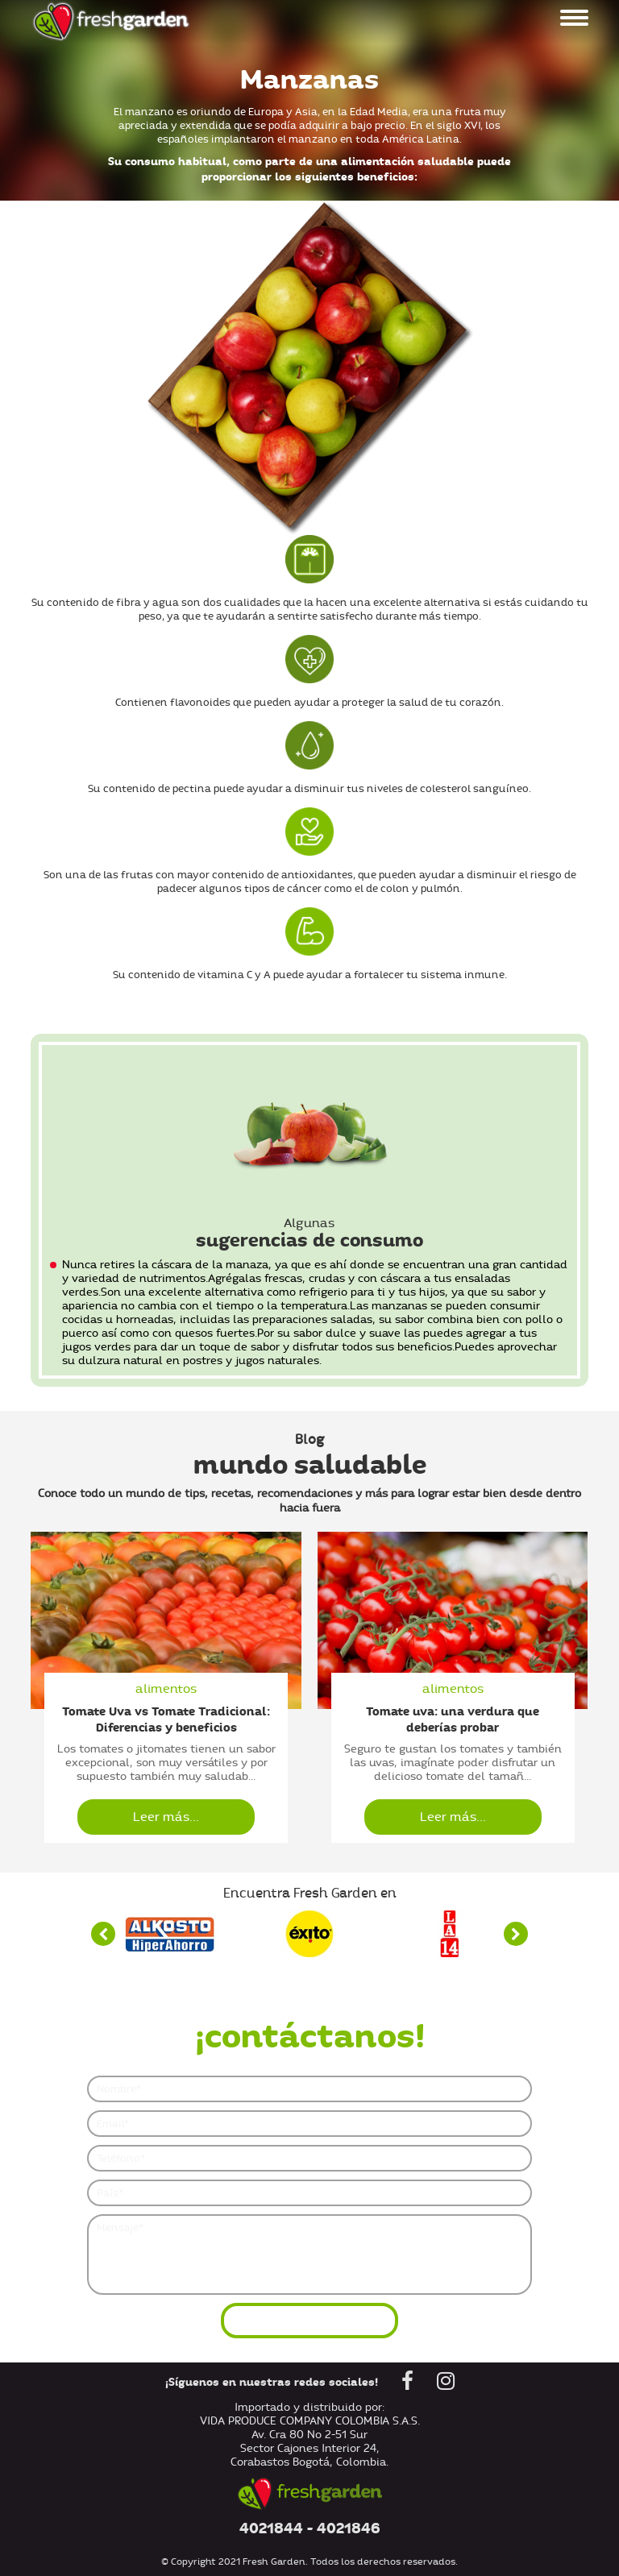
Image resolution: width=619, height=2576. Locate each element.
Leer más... (166, 1817)
